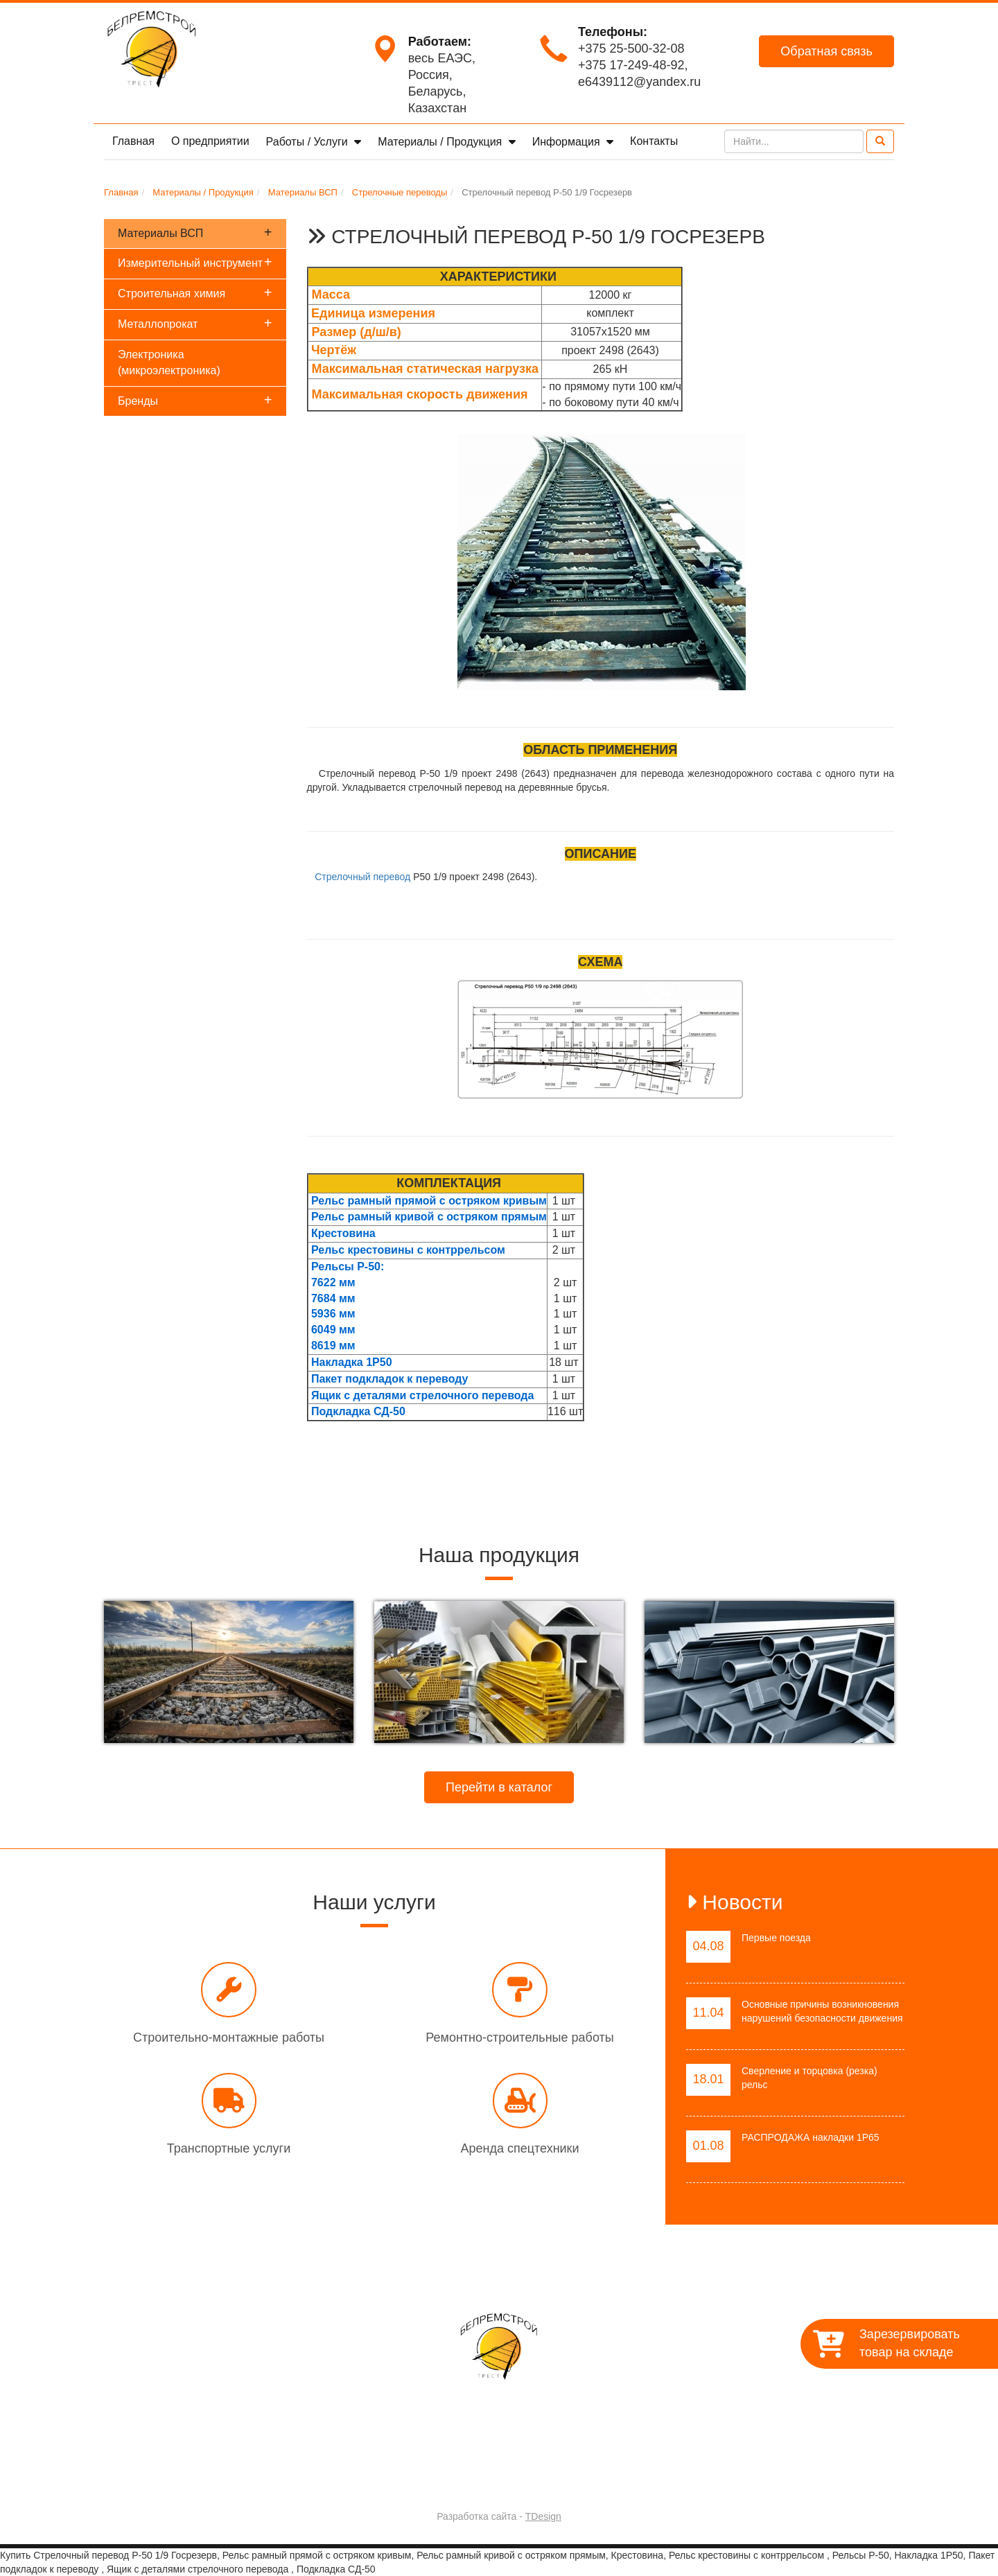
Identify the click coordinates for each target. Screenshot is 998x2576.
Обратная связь (826, 51)
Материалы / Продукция (441, 142)
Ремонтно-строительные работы (519, 2037)
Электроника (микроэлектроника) (169, 362)
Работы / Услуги (308, 142)
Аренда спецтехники (519, 2148)
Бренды (195, 400)
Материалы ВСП (195, 232)
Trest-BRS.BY (462, 2480)
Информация (567, 142)
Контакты (654, 141)
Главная (133, 141)
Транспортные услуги (228, 2148)
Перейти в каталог (499, 1787)
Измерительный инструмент (195, 262)
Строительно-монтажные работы (228, 2037)
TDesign (543, 2516)
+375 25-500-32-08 (631, 48)
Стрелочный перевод (362, 876)
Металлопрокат (195, 323)
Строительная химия (195, 292)
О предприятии (210, 141)
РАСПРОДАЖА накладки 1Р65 (810, 2137)
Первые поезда (776, 1937)
